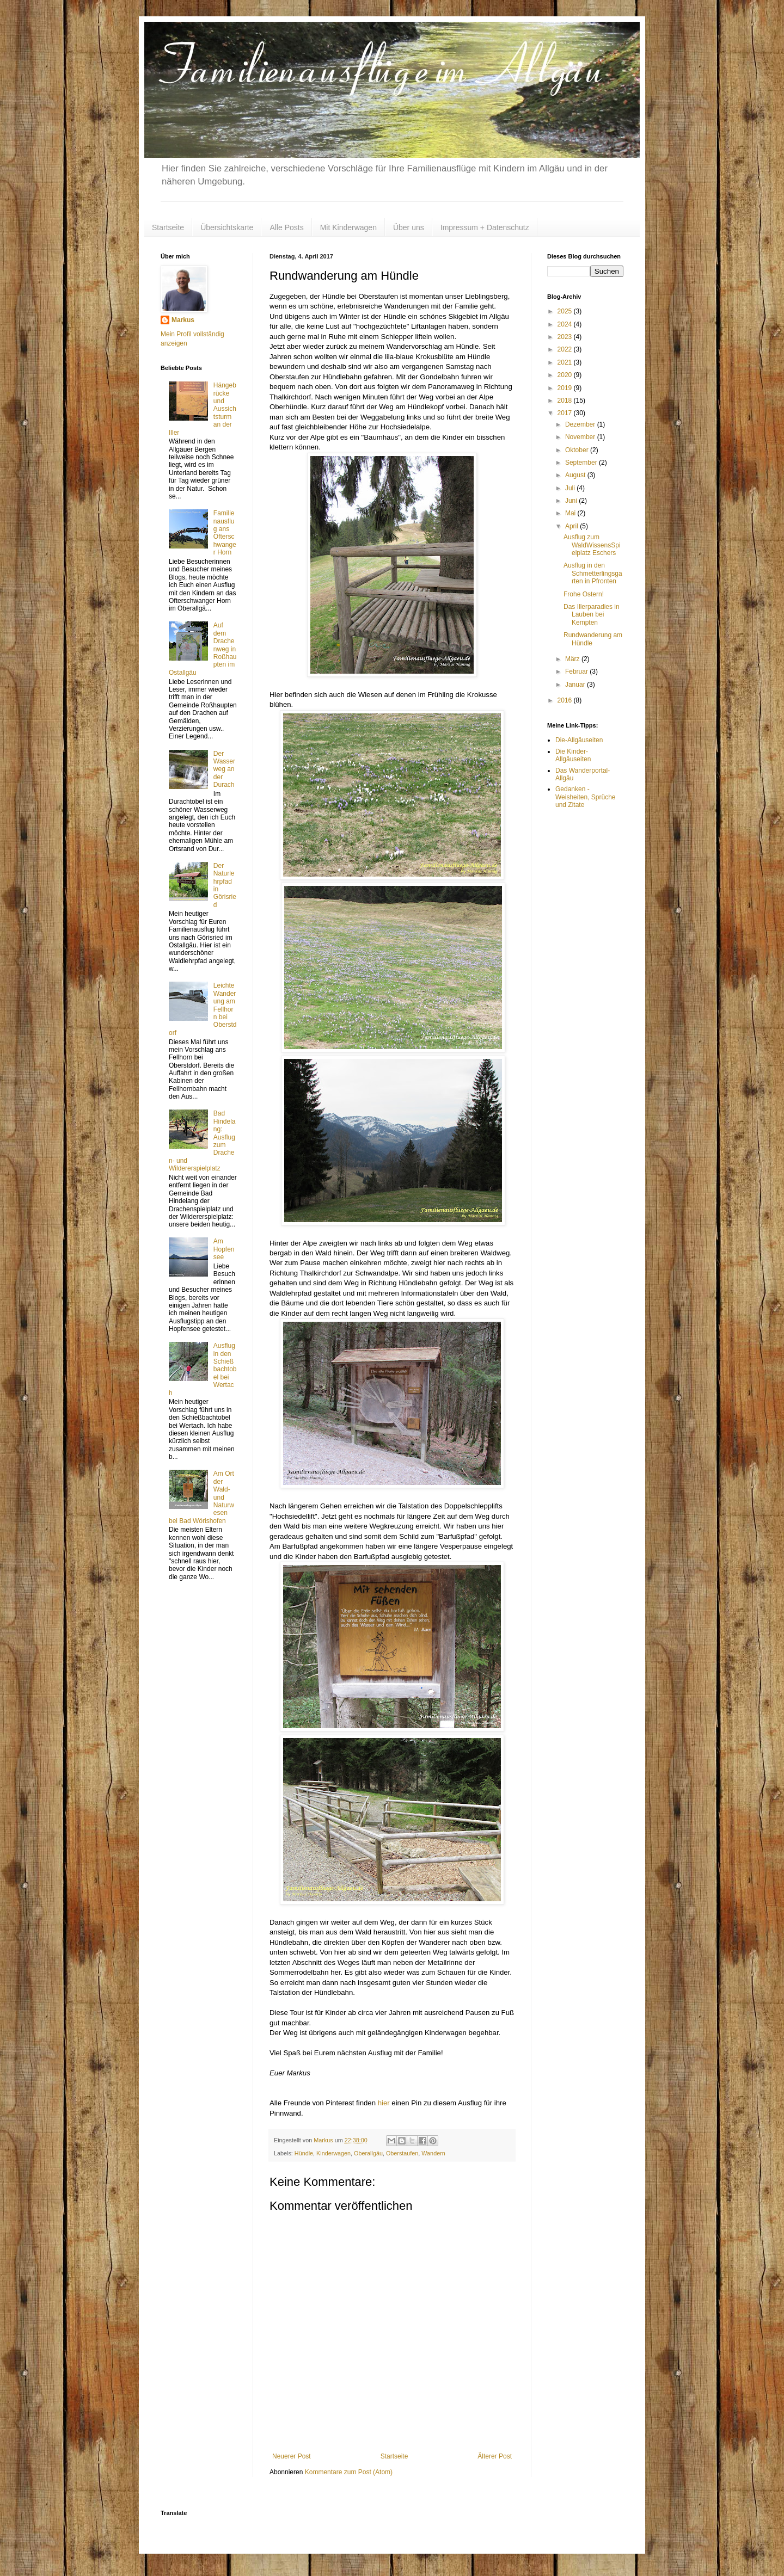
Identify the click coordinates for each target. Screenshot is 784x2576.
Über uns (408, 227)
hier (384, 2103)
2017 (566, 413)
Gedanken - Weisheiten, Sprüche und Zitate (585, 797)
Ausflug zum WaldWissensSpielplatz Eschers (592, 545)
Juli (571, 488)
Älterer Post (494, 2456)
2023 (566, 337)
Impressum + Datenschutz (484, 227)
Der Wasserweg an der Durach (224, 769)
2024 (566, 324)
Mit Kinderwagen (348, 227)
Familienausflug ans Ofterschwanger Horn (224, 532)
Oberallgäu (368, 2153)
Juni (572, 500)
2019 (566, 388)
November (581, 437)
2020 (566, 375)
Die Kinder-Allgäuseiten (573, 755)
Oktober (577, 450)
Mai (571, 513)
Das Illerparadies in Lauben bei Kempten (592, 614)
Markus (182, 320)
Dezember (581, 424)
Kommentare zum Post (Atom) (349, 2472)
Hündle (304, 2153)
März (573, 659)
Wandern (433, 2153)
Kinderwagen (333, 2153)
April (572, 526)
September (582, 462)
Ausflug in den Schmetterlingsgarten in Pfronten (593, 573)
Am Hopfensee (224, 1249)
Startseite (168, 227)
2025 (566, 311)
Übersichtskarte (226, 227)
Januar (576, 684)
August (576, 475)
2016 (566, 700)
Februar (577, 671)
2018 (566, 400)
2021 (566, 362)
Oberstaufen (402, 2153)
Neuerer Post (291, 2456)
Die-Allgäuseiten (579, 740)
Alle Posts (286, 227)
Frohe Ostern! (584, 594)
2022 (566, 349)
